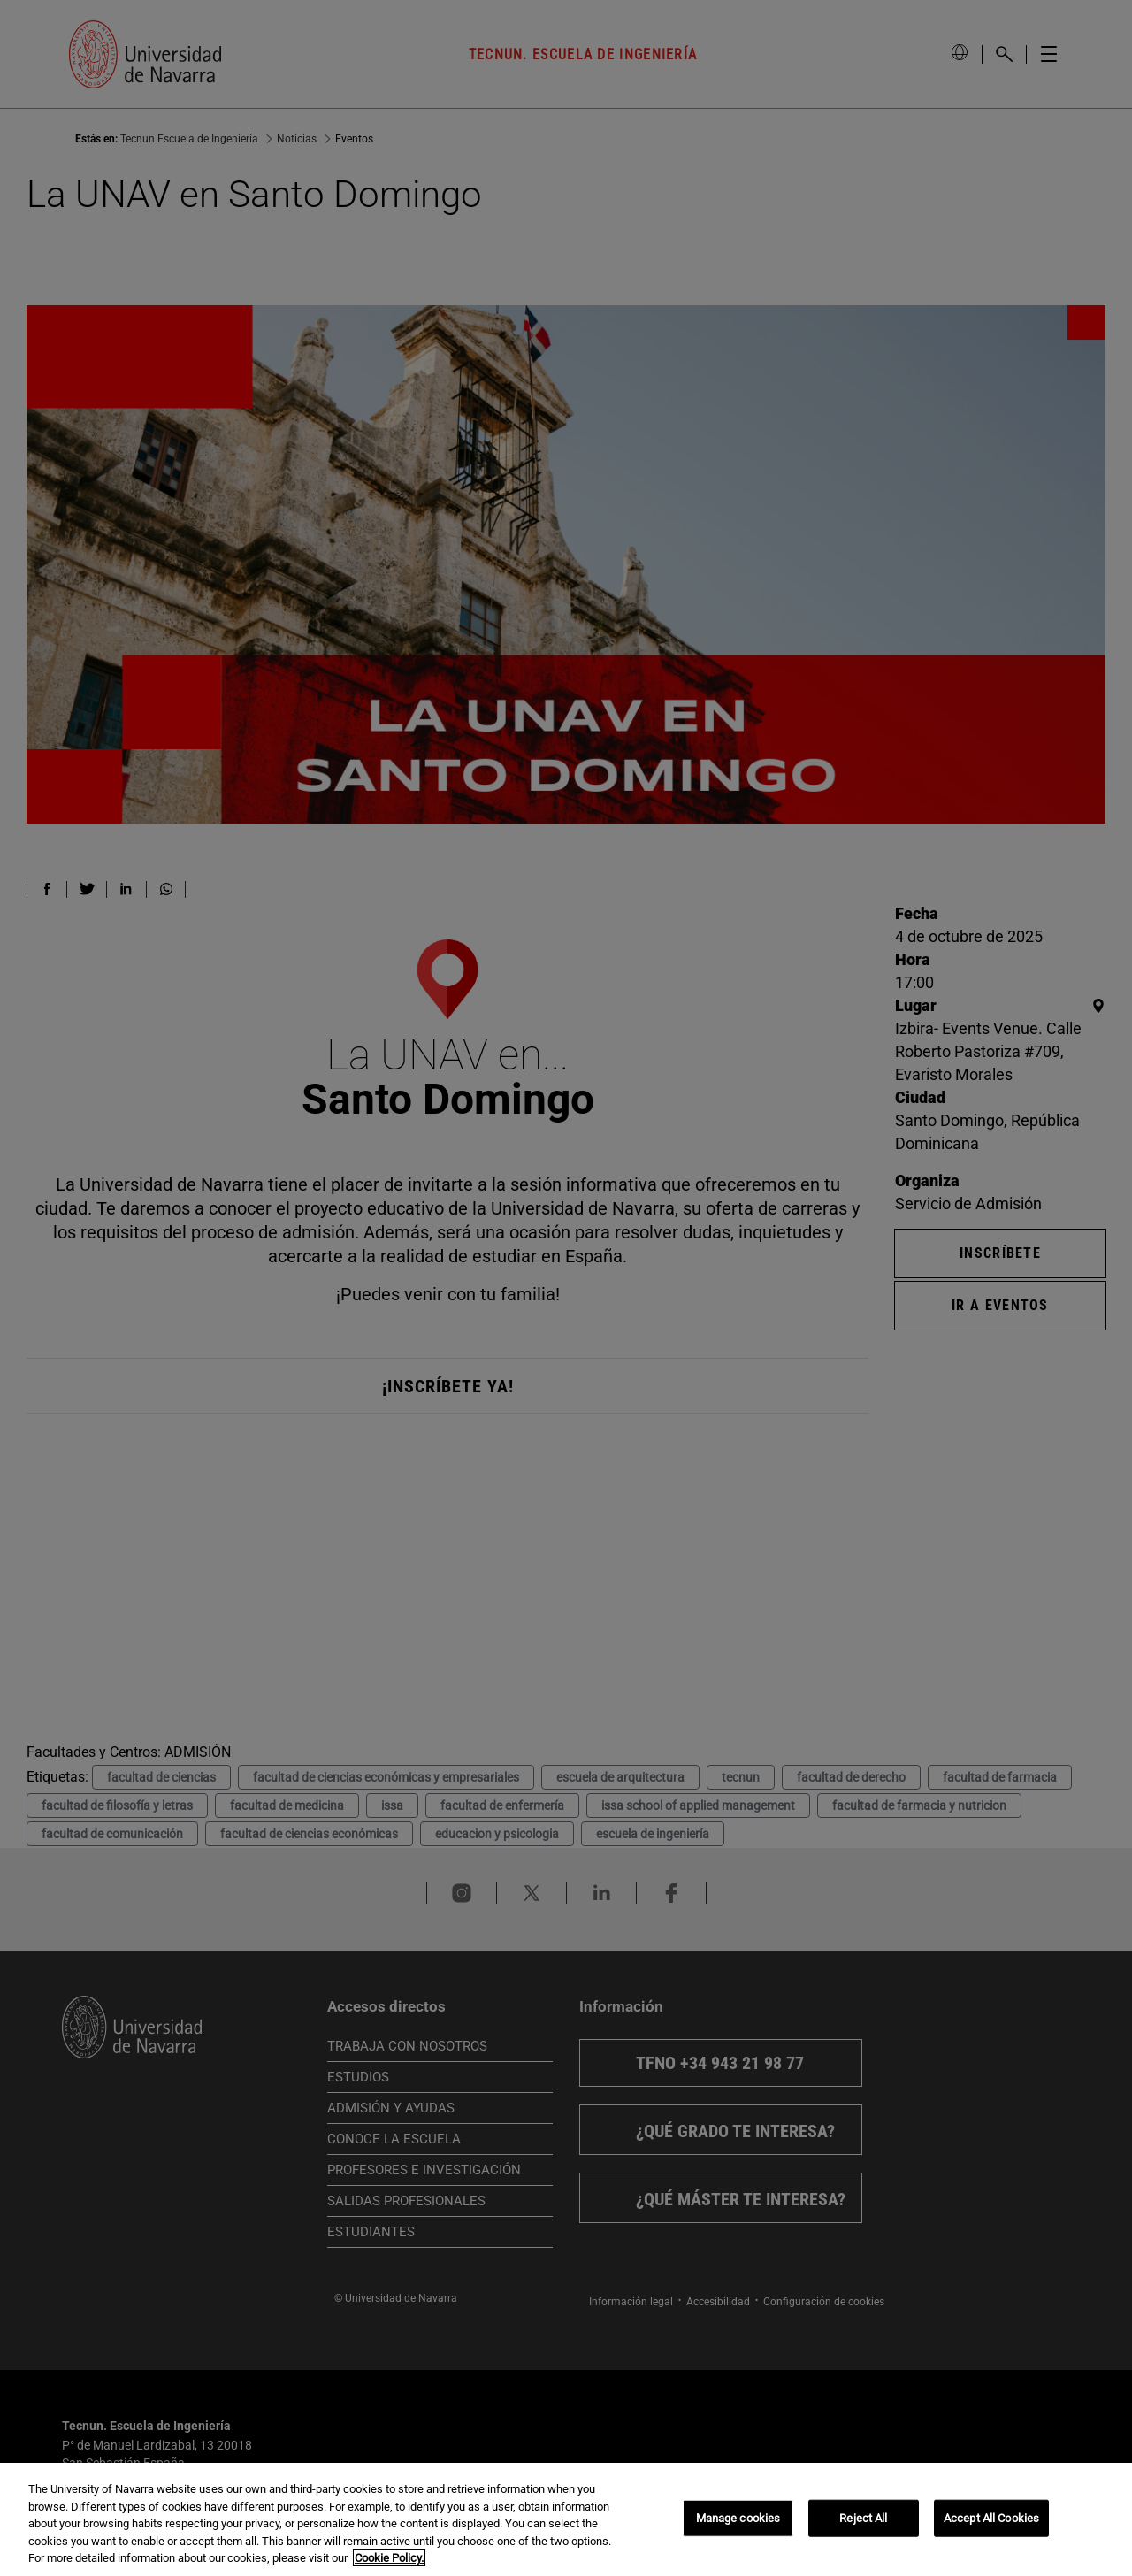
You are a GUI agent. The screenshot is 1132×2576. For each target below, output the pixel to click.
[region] (566, 2519)
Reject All (863, 2518)
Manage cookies (738, 2518)
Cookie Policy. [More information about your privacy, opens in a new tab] (389, 2557)
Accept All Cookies (991, 2518)
